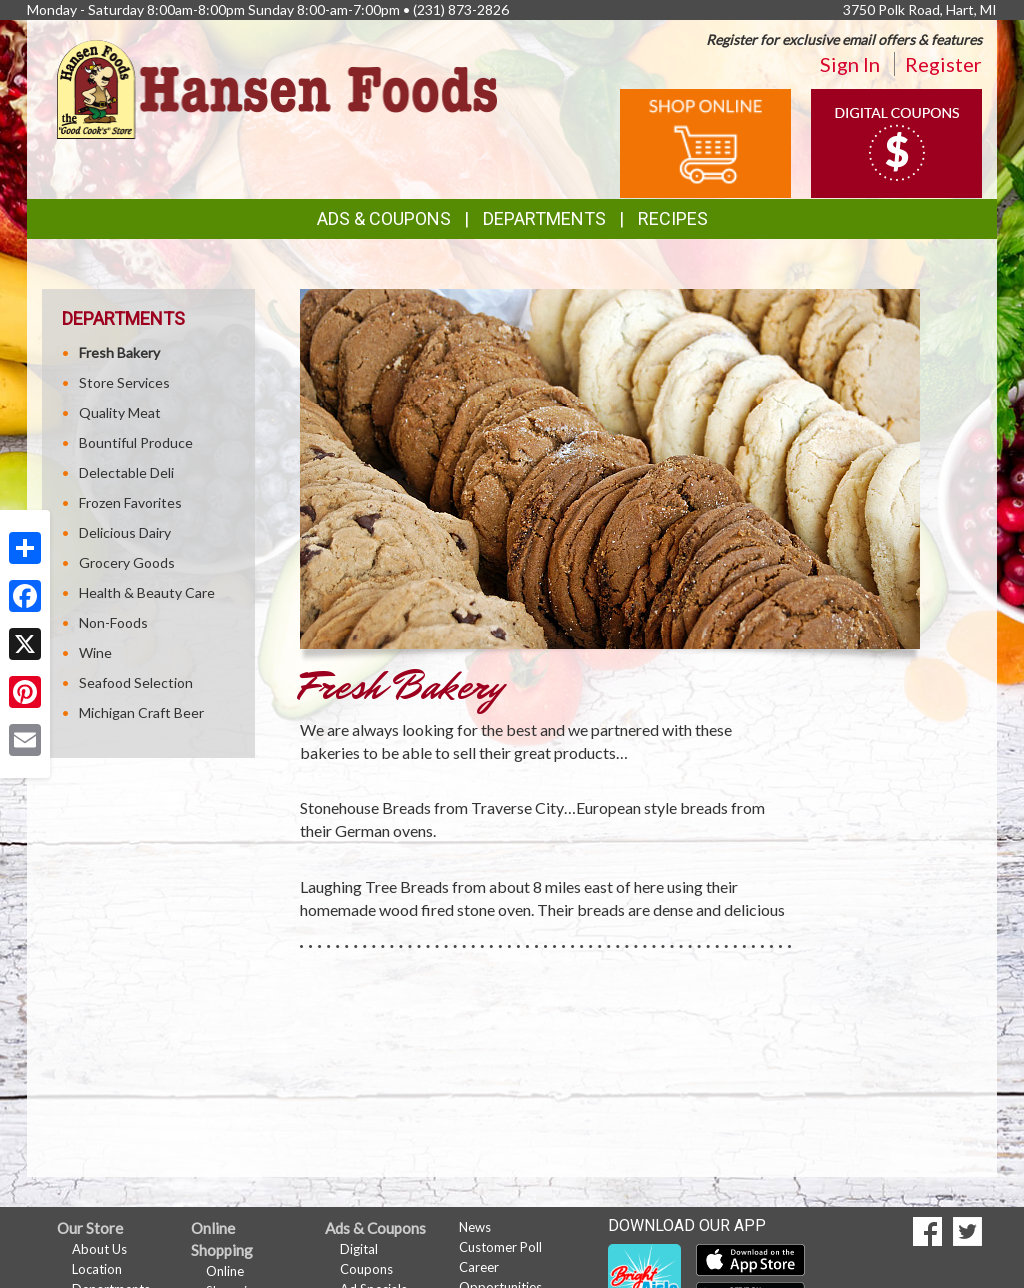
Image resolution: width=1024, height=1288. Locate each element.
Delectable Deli (126, 472)
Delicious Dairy (125, 532)
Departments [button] (544, 218)
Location (97, 1269)
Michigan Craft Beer (141, 712)
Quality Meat (120, 412)
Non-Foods (113, 622)
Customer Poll (500, 1247)
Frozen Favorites (130, 502)
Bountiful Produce (136, 442)
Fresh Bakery (119, 352)
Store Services (124, 382)
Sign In (850, 64)
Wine (95, 652)
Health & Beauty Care (147, 592)
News (475, 1227)
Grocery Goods (127, 562)
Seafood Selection (136, 682)
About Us (99, 1249)
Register (943, 64)
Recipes (673, 218)
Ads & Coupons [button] (384, 218)
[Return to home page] (277, 87)
